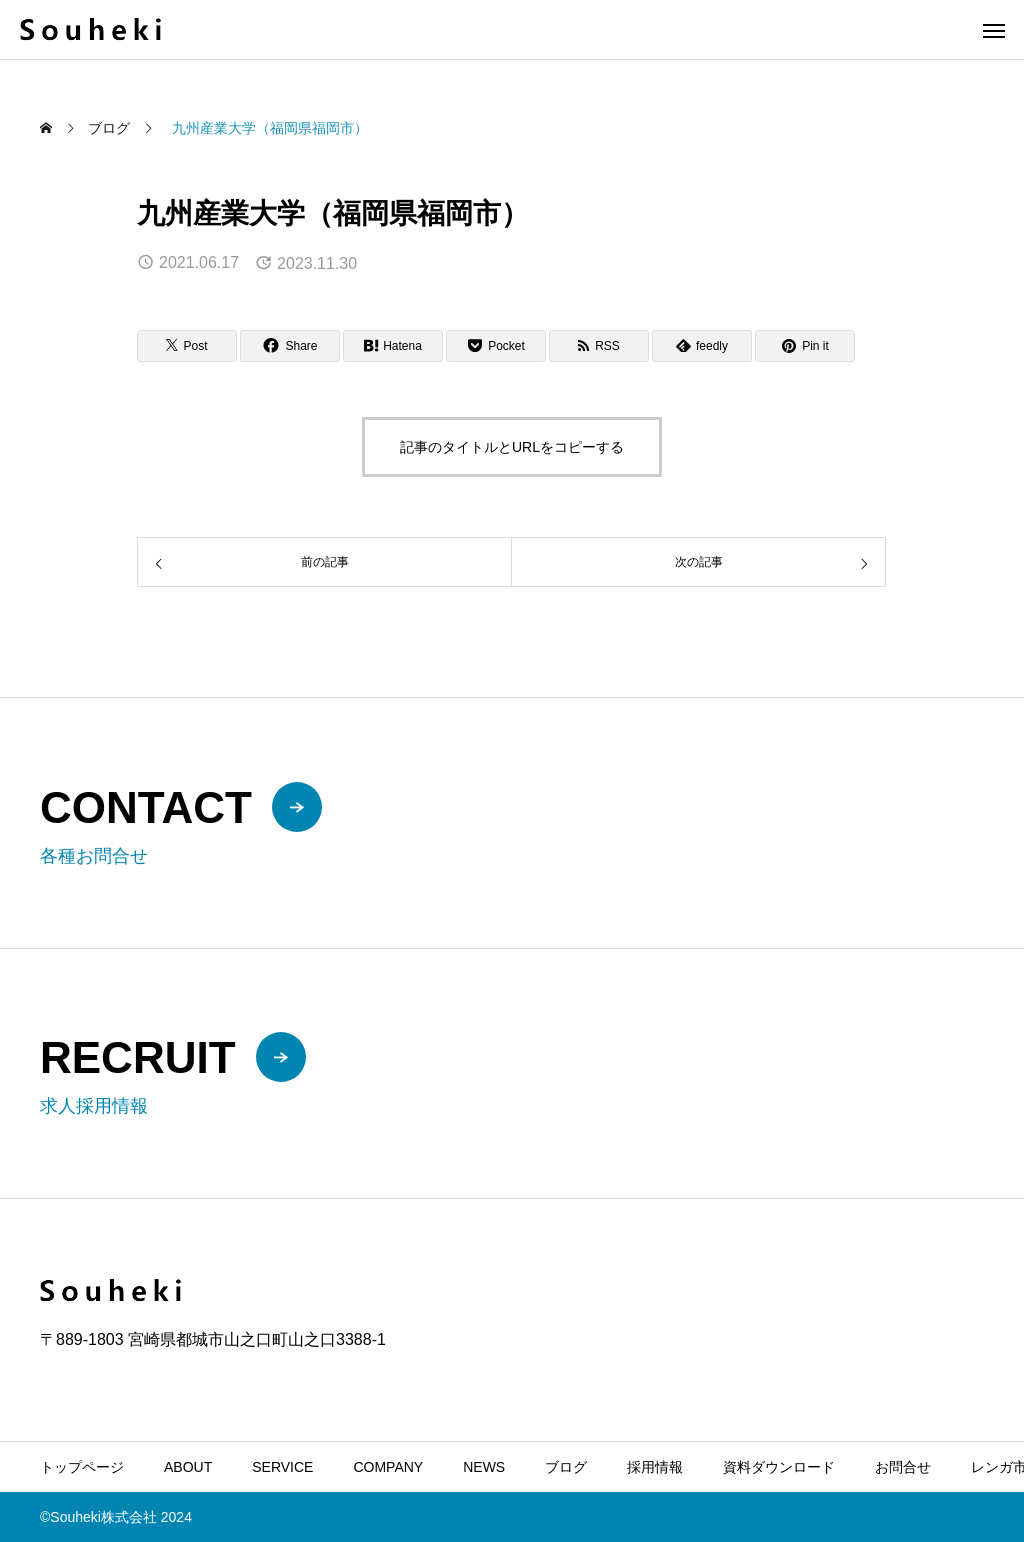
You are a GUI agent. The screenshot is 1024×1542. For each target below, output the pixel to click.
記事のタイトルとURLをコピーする (512, 447)
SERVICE (282, 1467)
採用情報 (655, 1467)
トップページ (82, 1467)
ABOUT (188, 1467)
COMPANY (388, 1467)
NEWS (484, 1467)
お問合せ (903, 1467)
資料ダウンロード (779, 1467)
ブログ (566, 1467)
